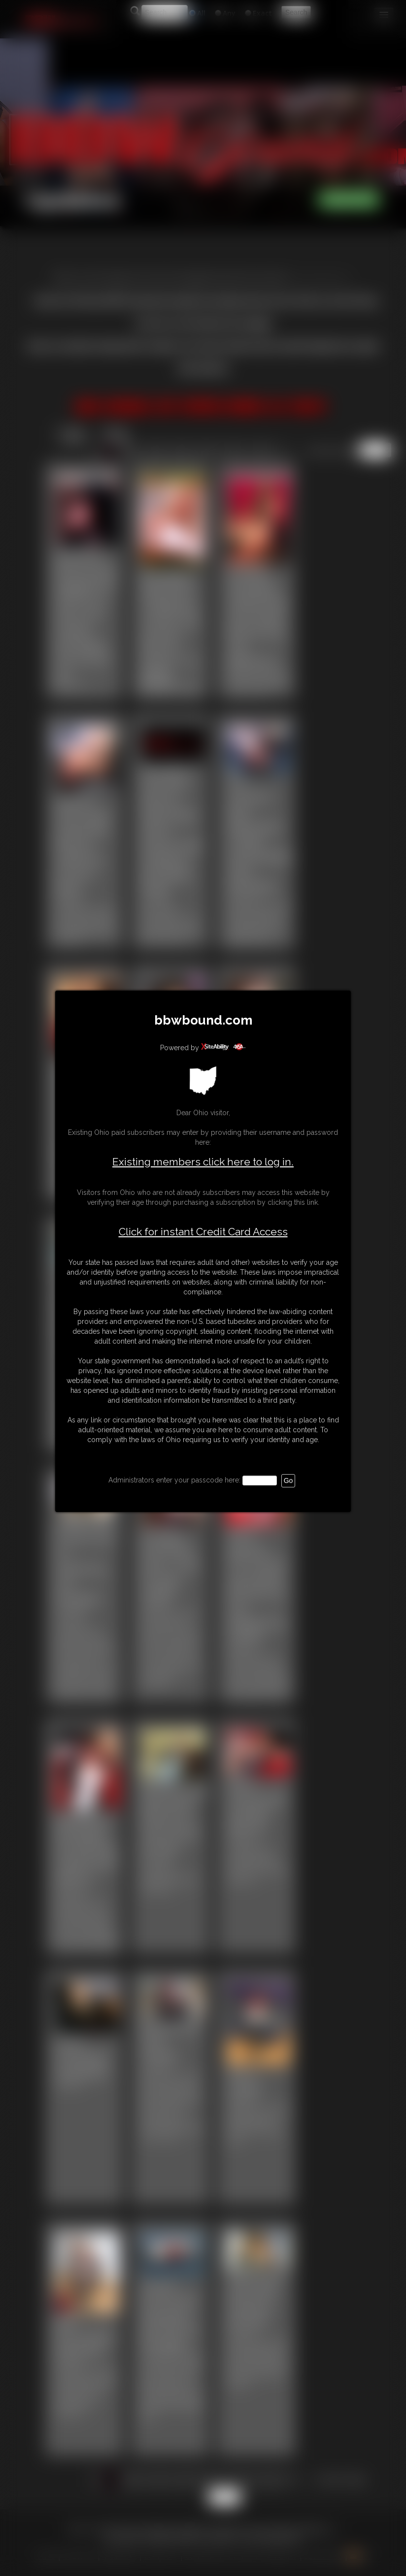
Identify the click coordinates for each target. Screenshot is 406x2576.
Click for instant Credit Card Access (203, 1232)
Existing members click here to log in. (203, 1162)
